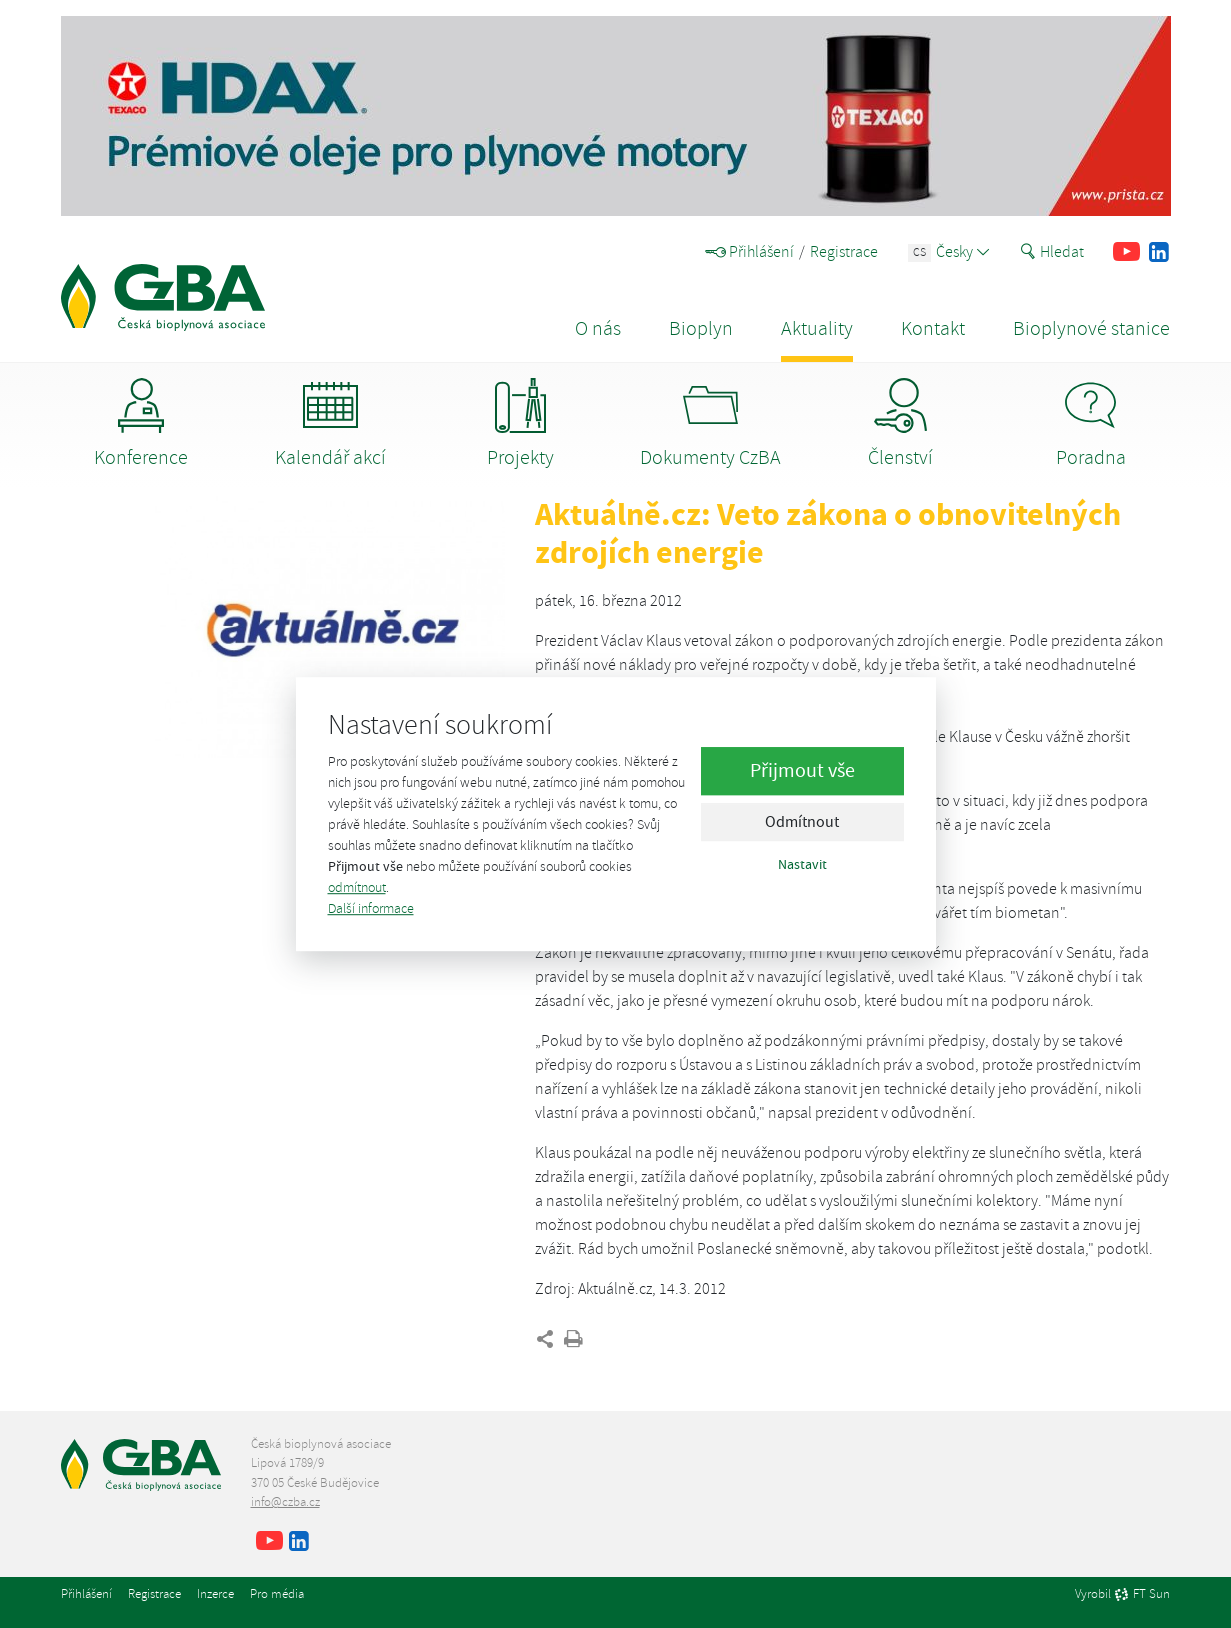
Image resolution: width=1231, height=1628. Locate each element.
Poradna (1091, 424)
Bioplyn (701, 328)
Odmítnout (802, 823)
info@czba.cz (285, 1502)
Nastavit (802, 865)
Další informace (371, 908)
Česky (948, 252)
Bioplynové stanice (1091, 328)
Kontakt (933, 328)
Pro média (277, 1594)
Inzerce (215, 1594)
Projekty (520, 424)
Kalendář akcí (330, 424)
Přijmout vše (802, 771)
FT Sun (1142, 1595)
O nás (598, 328)
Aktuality (817, 328)
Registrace (844, 252)
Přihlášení (750, 252)
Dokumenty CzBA (710, 424)
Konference (141, 424)
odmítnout (357, 887)
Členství (900, 424)
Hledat (1052, 252)
